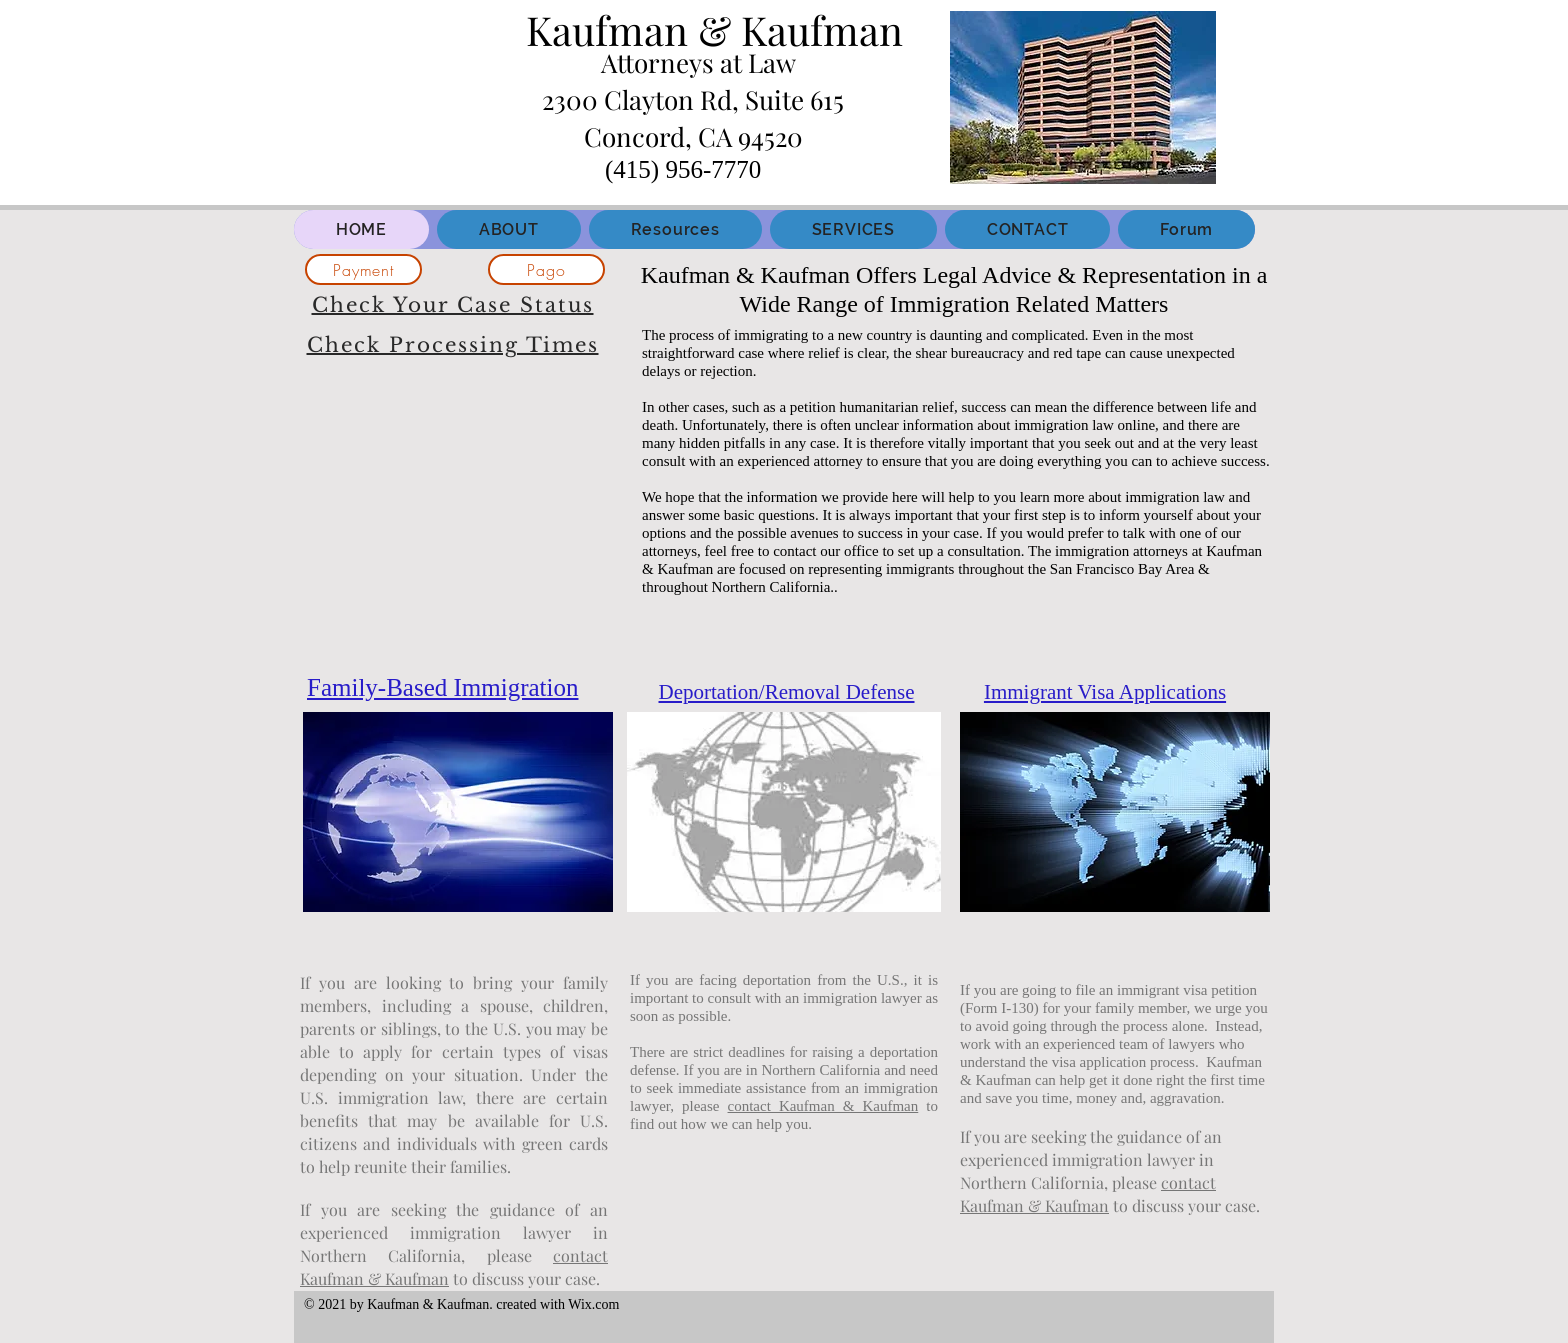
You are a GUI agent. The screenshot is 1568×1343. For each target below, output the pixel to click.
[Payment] (363, 269)
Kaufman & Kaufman (714, 29)
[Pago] (546, 269)
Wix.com (593, 1304)
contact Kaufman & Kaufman (823, 1106)
